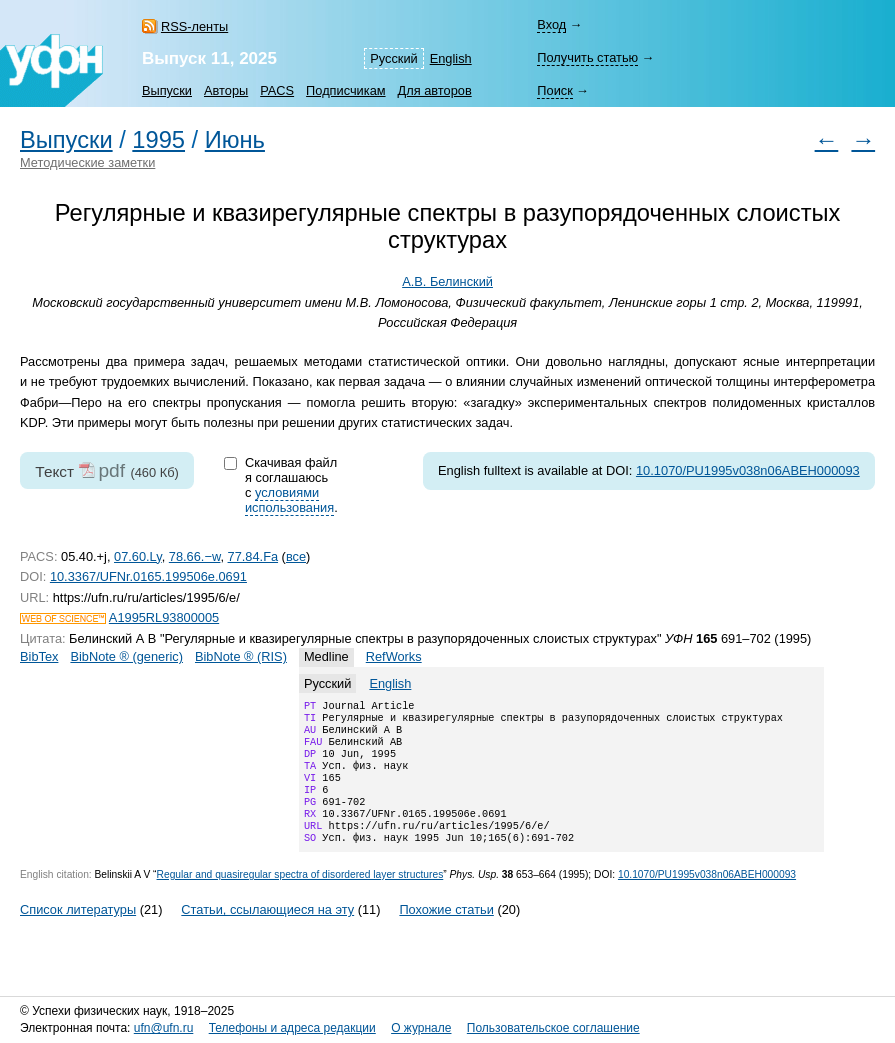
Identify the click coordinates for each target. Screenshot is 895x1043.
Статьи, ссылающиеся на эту (267, 933)
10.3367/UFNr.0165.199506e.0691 (148, 576)
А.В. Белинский (447, 281)
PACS (277, 90)
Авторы (226, 90)
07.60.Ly (138, 556)
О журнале (421, 1028)
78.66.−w (195, 556)
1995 (158, 140)
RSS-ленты (194, 26)
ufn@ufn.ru (164, 1028)
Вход (551, 24)
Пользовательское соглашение (553, 1028)
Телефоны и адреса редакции (292, 1028)
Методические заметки (87, 162)
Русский (393, 58)
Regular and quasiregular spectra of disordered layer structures (300, 898)
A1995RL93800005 (164, 617)
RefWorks (394, 656)
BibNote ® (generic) (126, 656)
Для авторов (435, 90)
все (296, 556)
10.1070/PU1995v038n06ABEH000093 (748, 470)
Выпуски (167, 90)
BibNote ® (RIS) (241, 656)
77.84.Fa (253, 556)
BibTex (39, 656)
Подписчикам (345, 90)
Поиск (554, 90)
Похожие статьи (446, 933)
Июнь (235, 140)
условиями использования (289, 500)
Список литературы (78, 933)
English (451, 58)
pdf (111, 470)
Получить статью (587, 57)
